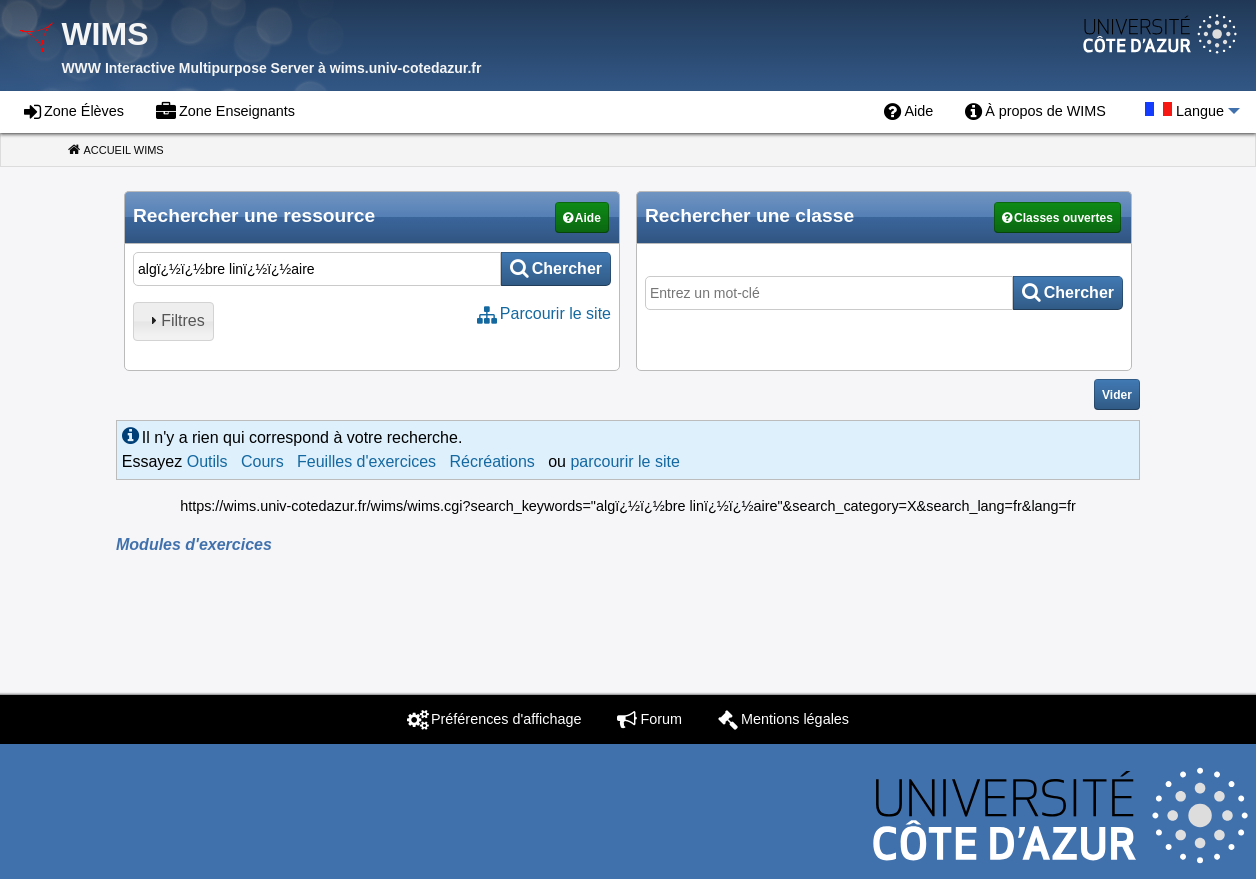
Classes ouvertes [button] (1063, 218)
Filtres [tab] (175, 320)
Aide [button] (588, 218)
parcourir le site (624, 461)
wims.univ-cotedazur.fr (406, 68)
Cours (262, 461)
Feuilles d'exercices (366, 461)
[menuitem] (908, 112)
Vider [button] (1117, 395)
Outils (207, 461)
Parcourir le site (555, 313)
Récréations (491, 461)
